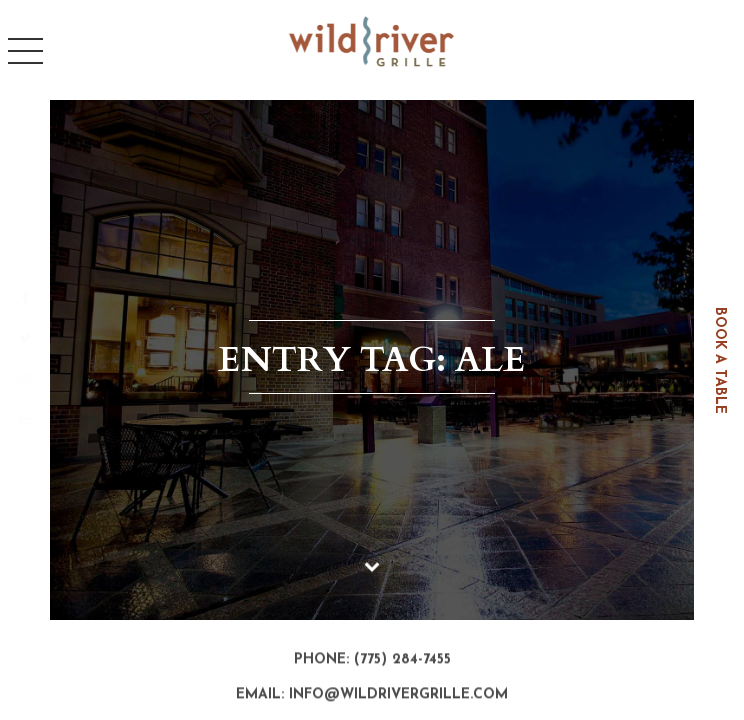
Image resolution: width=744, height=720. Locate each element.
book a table (719, 360)
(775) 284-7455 (402, 660)
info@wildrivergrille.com (398, 695)
